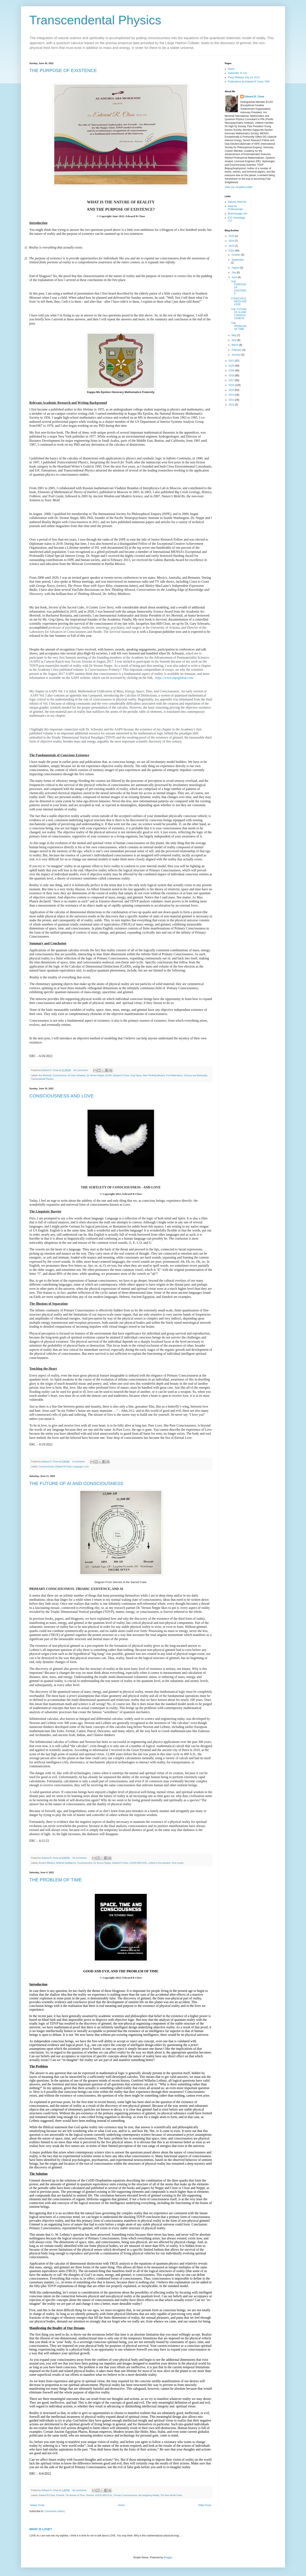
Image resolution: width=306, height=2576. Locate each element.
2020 (232, 365)
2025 (232, 236)
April (234, 340)
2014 (232, 394)
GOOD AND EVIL (138, 1863)
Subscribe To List (237, 73)
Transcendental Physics (95, 20)
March (235, 344)
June (235, 277)
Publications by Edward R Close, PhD (249, 81)
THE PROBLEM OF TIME (55, 1879)
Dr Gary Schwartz (77, 1075)
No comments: (81, 1070)
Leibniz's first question (159, 1863)
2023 (232, 245)
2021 (232, 360)
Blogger (168, 2557)
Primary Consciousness (125, 2495)
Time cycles (178, 1863)
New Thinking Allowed (154, 1075)
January (236, 354)
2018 (232, 375)
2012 (232, 404)
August (236, 267)
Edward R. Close (254, 96)
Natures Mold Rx (237, 201)
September (238, 259)
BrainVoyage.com (237, 213)
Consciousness (46, 1466)
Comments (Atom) (54, 2511)
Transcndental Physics (42, 1079)
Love (86, 1466)
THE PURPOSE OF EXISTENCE (63, 70)
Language (78, 1466)
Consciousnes (60, 1075)
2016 (232, 385)
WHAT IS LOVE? (40, 2529)
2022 (232, 250)
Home (121, 2505)
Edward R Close (121, 1075)
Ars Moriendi (45, 1075)
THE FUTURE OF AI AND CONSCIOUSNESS (76, 1483)
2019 (232, 370)
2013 (232, 399)
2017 (232, 380)
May (234, 335)
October (236, 254)
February (237, 349)
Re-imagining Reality (149, 2495)
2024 (232, 240)
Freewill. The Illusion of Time (70, 2495)
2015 (232, 390)
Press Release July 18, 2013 (244, 77)
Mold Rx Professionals (235, 208)
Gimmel (90, 2495)
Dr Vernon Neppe (95, 1075)
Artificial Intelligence (66, 1863)
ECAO (108, 1075)
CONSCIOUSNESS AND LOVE (61, 1095)
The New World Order (171, 2495)
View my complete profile (238, 187)
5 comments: (79, 1461)
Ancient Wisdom (47, 1863)
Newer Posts (37, 2505)
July (234, 272)
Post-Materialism (174, 1075)
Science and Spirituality (195, 1075)
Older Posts (204, 2505)
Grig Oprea (136, 1075)
